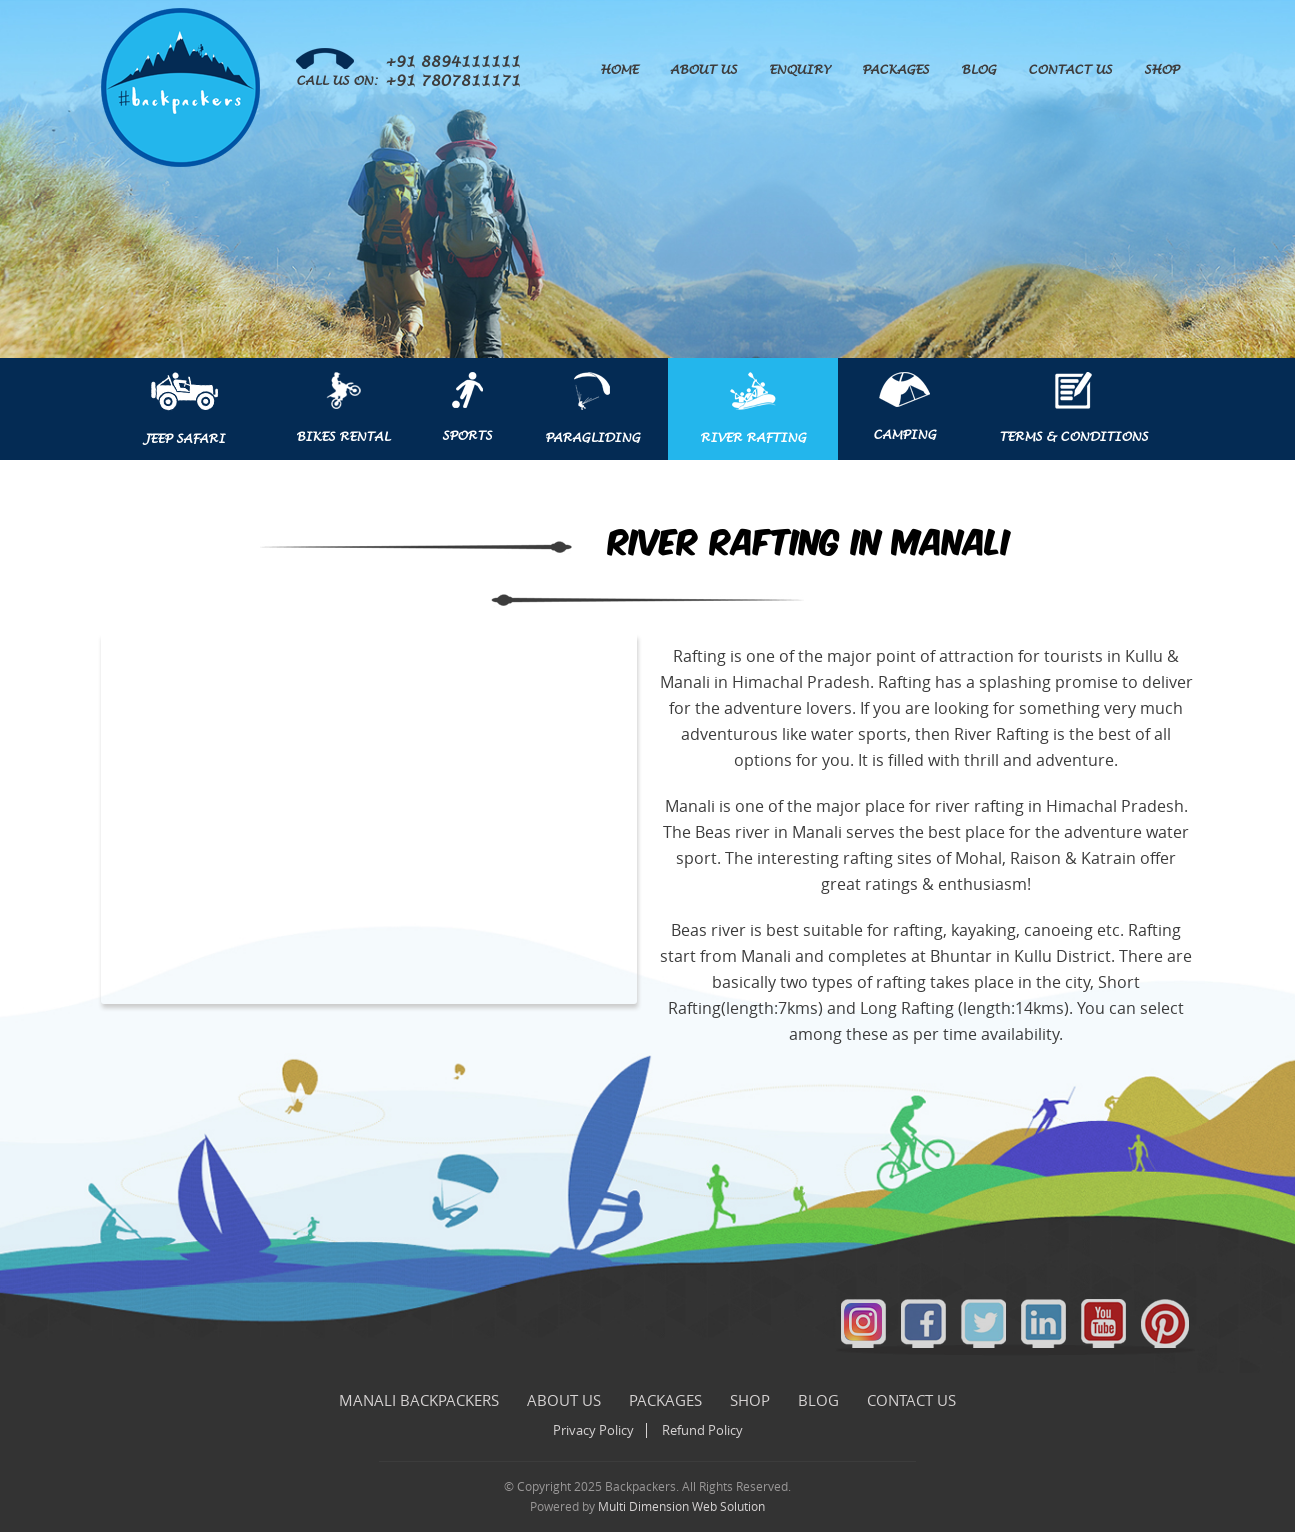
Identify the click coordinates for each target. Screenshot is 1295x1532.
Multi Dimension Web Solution (681, 1507)
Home (619, 70)
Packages (895, 70)
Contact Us (1070, 70)
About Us (703, 70)
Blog (978, 70)
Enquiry (799, 70)
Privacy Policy (593, 1430)
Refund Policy (702, 1430)
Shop (1161, 70)
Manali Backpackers (419, 1401)
